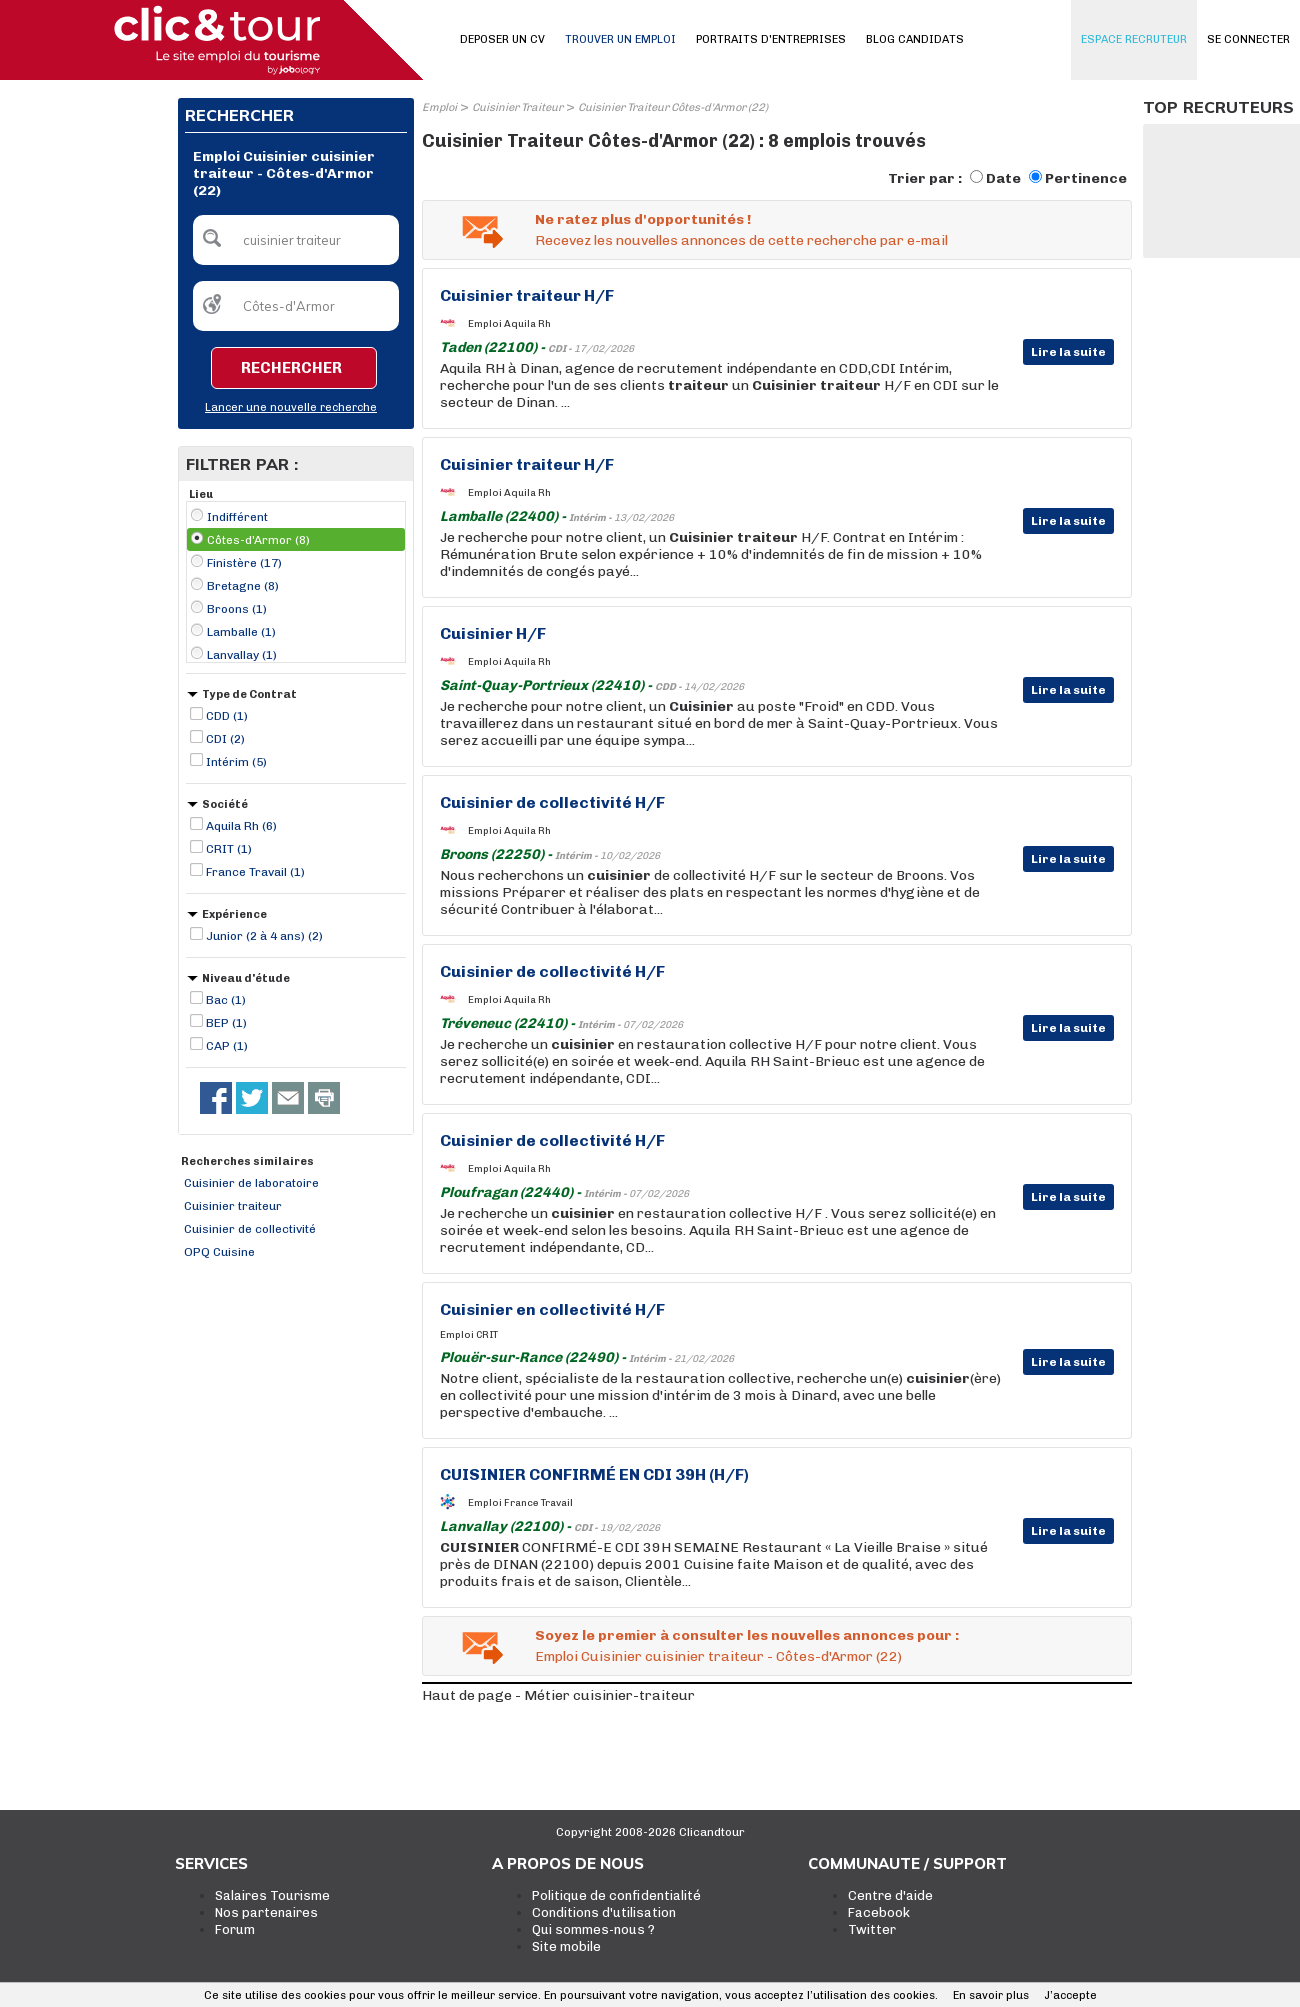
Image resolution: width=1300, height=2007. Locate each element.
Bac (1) (226, 1000)
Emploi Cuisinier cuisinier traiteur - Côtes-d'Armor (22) (718, 1656)
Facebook (879, 1912)
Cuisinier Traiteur (517, 107)
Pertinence (1086, 178)
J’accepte (1070, 1995)
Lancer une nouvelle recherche (291, 407)
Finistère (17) (244, 563)
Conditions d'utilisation (604, 1912)
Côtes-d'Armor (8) (258, 540)
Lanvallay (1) (242, 655)
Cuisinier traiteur (233, 1206)
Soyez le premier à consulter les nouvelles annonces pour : (747, 1635)
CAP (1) (227, 1046)
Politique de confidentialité (616, 1895)
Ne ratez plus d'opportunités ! (643, 219)
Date (1003, 178)
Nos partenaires (266, 1912)
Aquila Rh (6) (241, 826)
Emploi (439, 107)
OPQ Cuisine (219, 1252)
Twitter (872, 1929)
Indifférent (237, 517)
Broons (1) (237, 609)
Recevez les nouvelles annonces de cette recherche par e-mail (741, 240)
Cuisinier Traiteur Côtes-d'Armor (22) (673, 107)
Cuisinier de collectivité (250, 1229)
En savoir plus (991, 1995)
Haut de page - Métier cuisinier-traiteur (558, 1695)
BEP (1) (226, 1023)
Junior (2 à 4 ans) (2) (264, 936)
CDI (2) (225, 739)
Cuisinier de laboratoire (251, 1183)
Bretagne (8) (243, 586)
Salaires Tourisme (272, 1895)
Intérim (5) (236, 762)
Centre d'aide (890, 1895)
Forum (235, 1929)
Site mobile (566, 1946)
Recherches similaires (247, 1161)
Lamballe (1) (241, 632)
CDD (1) (227, 716)
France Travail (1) (255, 872)
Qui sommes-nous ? (593, 1929)
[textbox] (296, 240)
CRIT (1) (229, 849)
